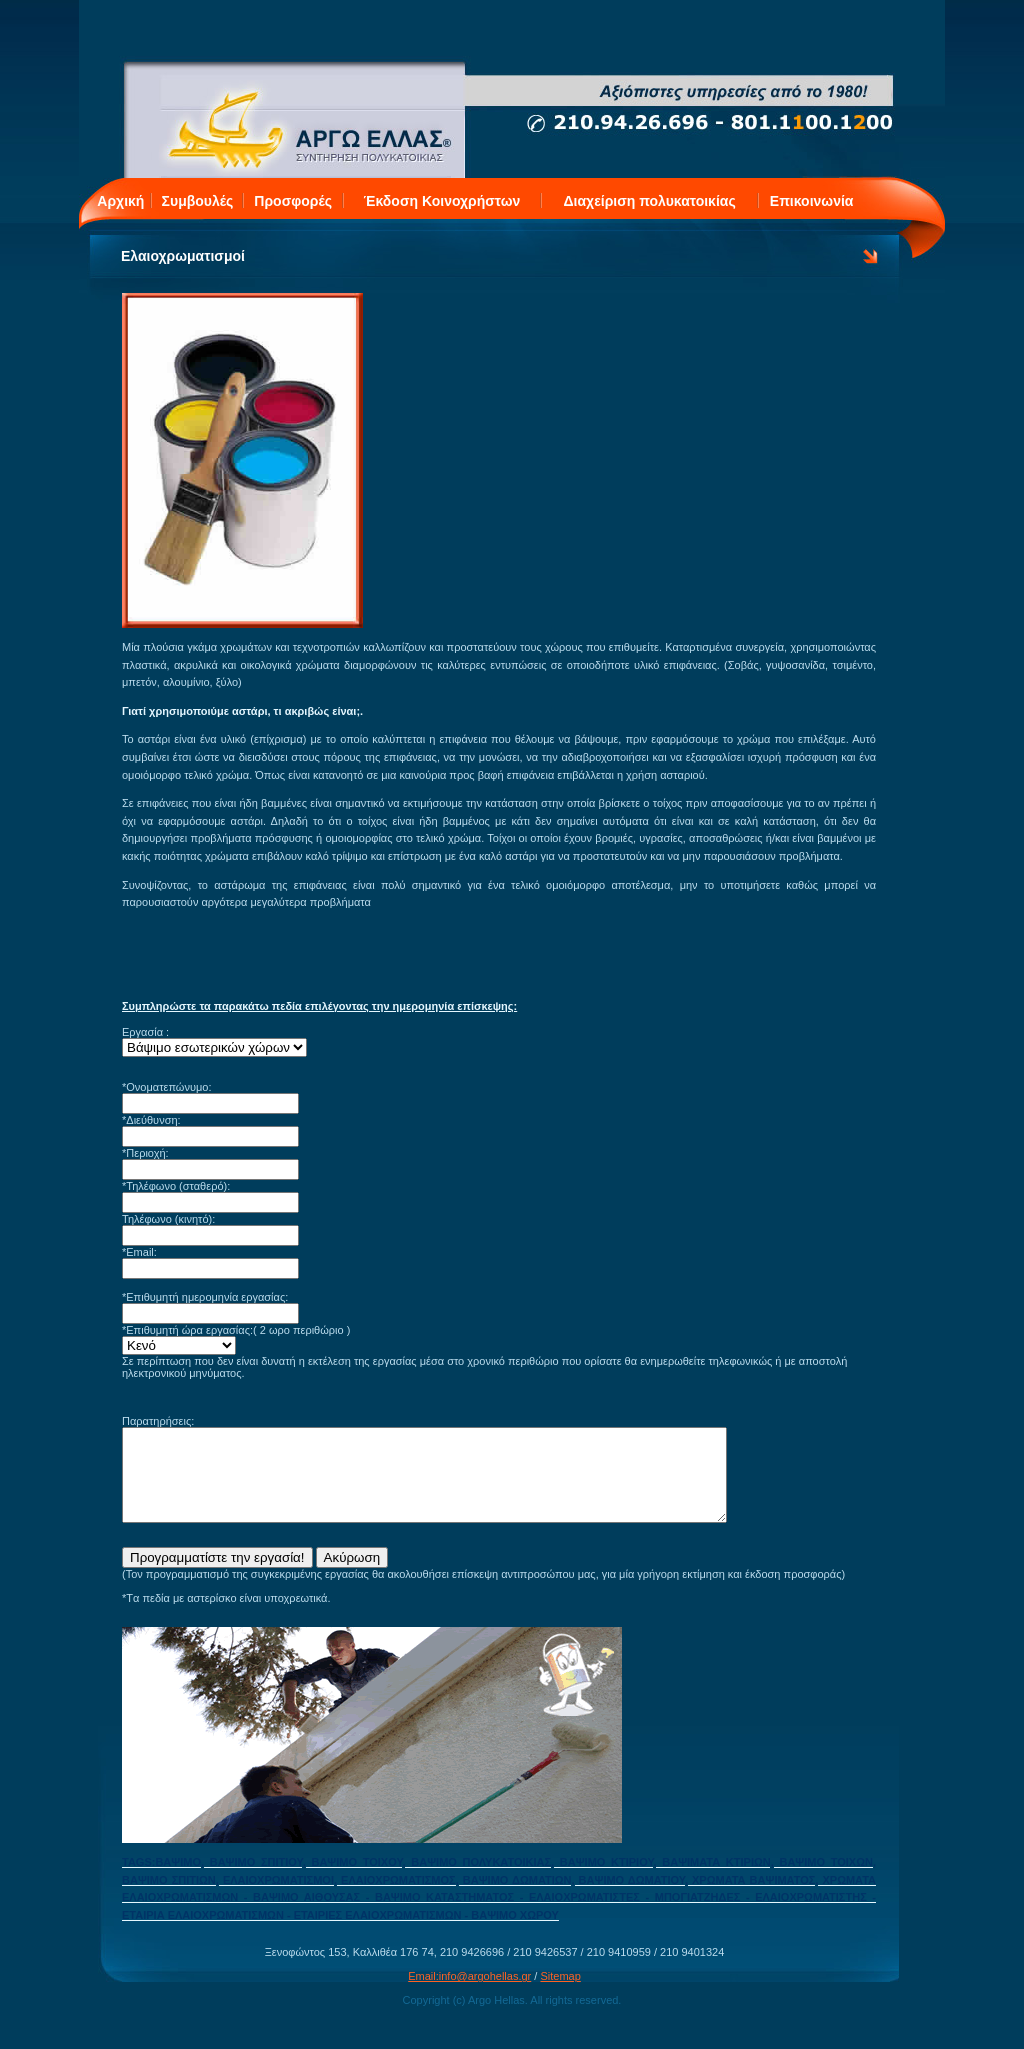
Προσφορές (293, 201)
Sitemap (560, 1994)
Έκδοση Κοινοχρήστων (442, 201)
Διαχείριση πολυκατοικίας (650, 201)
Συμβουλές (198, 201)
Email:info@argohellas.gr (469, 1994)
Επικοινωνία (812, 201)
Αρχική (120, 201)
